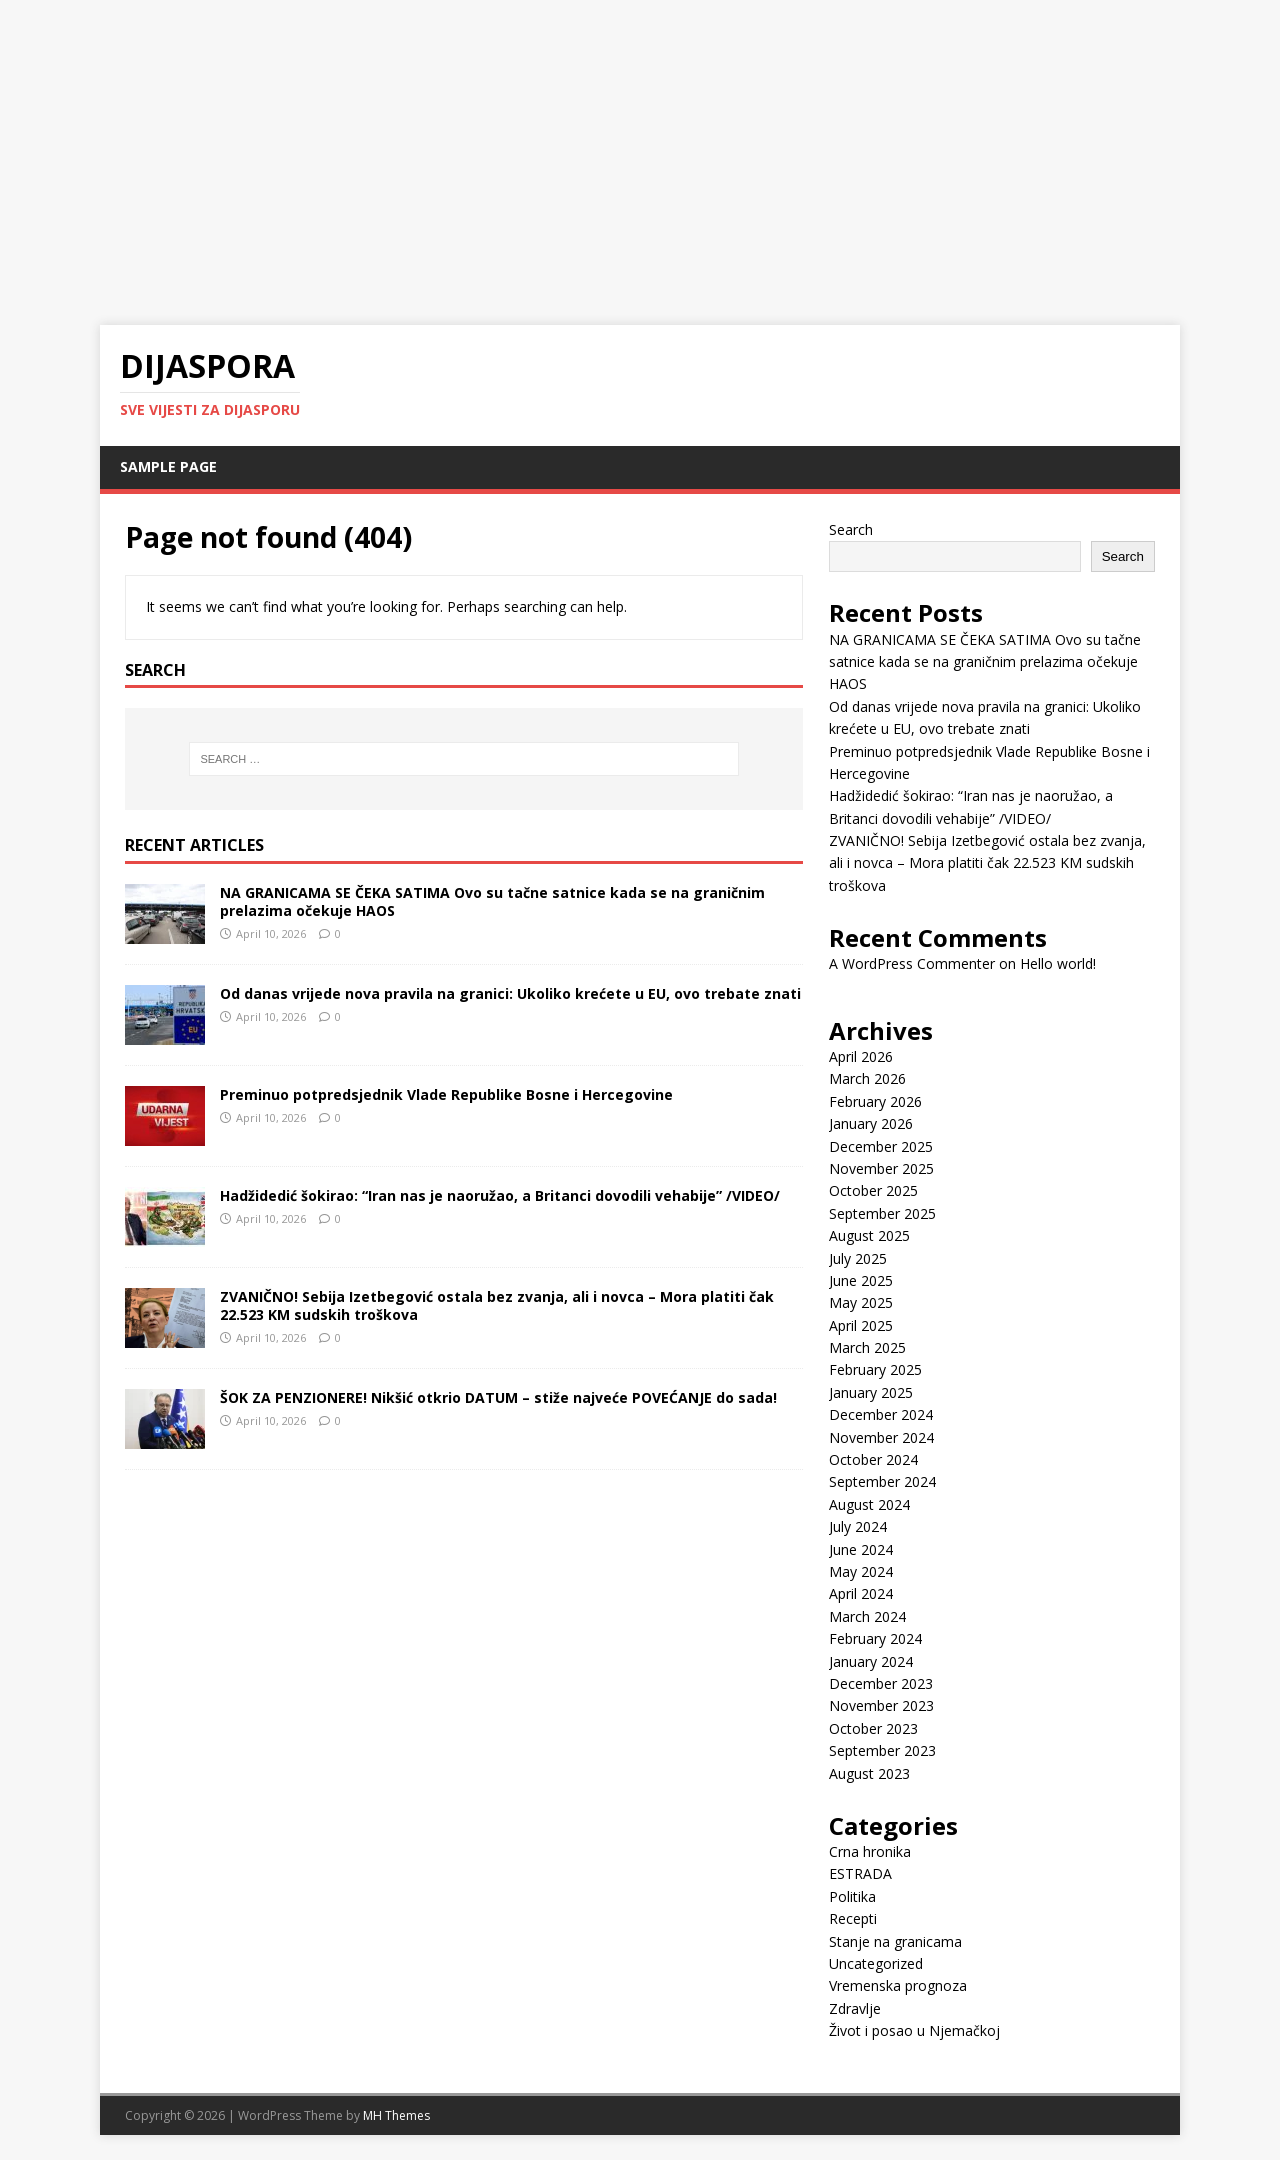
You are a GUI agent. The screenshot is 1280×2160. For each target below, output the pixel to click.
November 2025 (881, 1168)
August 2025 (869, 1235)
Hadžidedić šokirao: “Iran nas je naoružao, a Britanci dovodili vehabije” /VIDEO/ (500, 1195)
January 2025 (871, 1392)
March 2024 (867, 1616)
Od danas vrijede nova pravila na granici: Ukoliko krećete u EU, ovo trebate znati (510, 993)
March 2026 (867, 1078)
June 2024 (861, 1549)
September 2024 (882, 1481)
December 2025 (881, 1146)
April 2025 (861, 1325)
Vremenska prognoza (898, 1985)
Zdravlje (855, 2008)
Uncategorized (876, 1963)
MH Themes (396, 2115)
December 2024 (881, 1414)
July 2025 (858, 1258)
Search (851, 529)
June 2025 (861, 1280)
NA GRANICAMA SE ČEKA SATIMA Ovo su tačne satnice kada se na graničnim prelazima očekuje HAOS (492, 901)
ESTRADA (860, 1873)
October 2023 (873, 1728)
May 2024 (861, 1571)
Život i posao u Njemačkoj (914, 2030)
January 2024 (871, 1661)
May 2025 (861, 1302)
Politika (852, 1896)
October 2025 (873, 1190)
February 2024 (875, 1638)
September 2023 (882, 1750)
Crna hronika (870, 1851)
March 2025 (867, 1347)
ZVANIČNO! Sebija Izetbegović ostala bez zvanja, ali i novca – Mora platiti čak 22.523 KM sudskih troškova (497, 1305)
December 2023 (881, 1683)
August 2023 (869, 1773)
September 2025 (882, 1213)
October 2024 (873, 1459)
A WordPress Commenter (912, 963)
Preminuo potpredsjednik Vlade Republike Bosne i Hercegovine (446, 1094)
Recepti (853, 1918)
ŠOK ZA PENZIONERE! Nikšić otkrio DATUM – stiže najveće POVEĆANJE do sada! (498, 1397)
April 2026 (861, 1056)
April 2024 (861, 1593)
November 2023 (881, 1705)
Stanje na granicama (895, 1941)
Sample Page (168, 466)
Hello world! (1058, 963)
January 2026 (871, 1123)
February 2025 (875, 1369)
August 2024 (869, 1504)
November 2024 (881, 1437)
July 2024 (858, 1526)
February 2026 (875, 1101)
